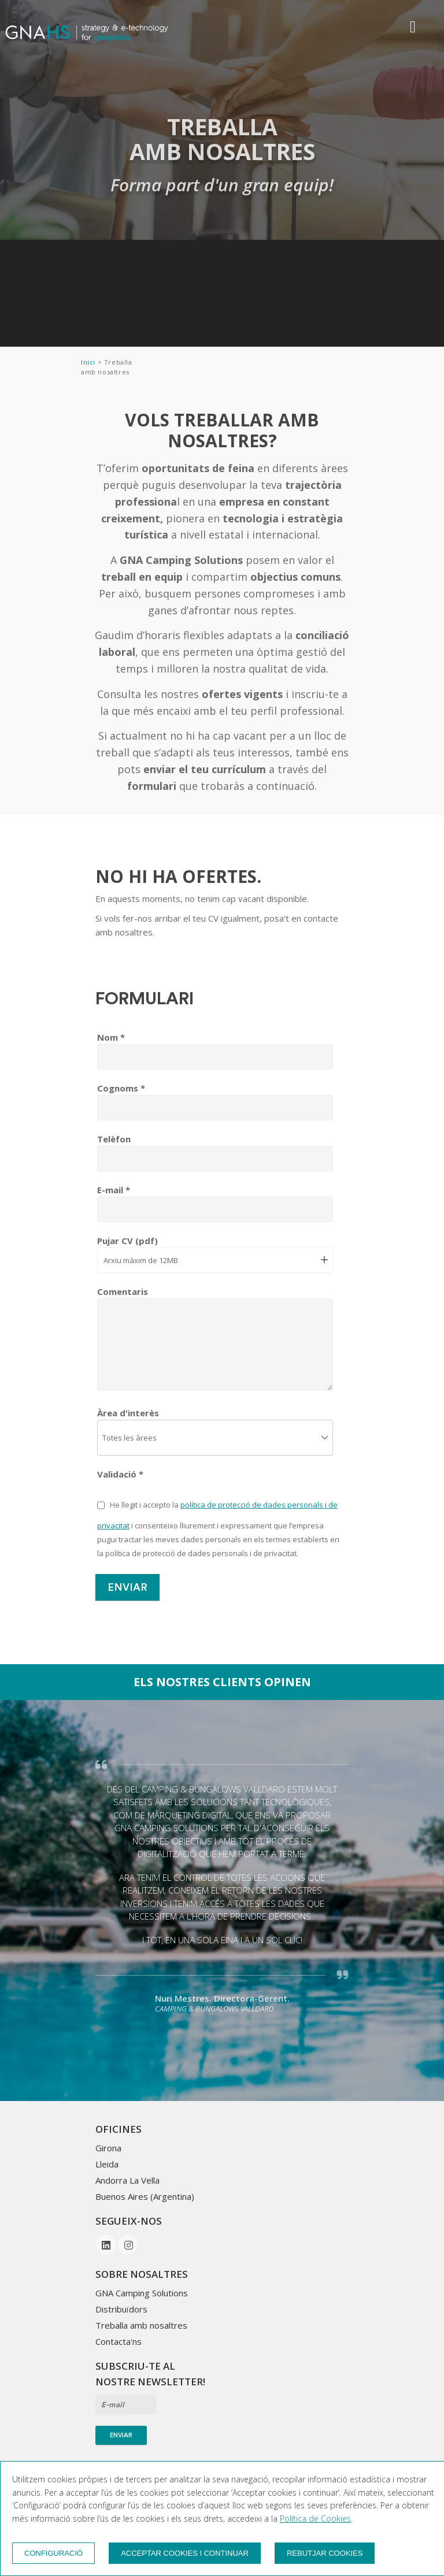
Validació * (120, 1474)
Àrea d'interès (128, 1413)
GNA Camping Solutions (141, 2293)
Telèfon (114, 1139)
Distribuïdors (121, 2309)
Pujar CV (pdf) (127, 1240)
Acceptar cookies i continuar (185, 2553)
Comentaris (122, 1291)
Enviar (127, 1587)
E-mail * (113, 1190)
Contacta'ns (118, 2341)
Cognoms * (121, 1088)
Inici (89, 362)
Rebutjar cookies (324, 2553)
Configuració (53, 2553)
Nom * (111, 1037)
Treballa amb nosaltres (141, 2325)
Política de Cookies (315, 2518)
